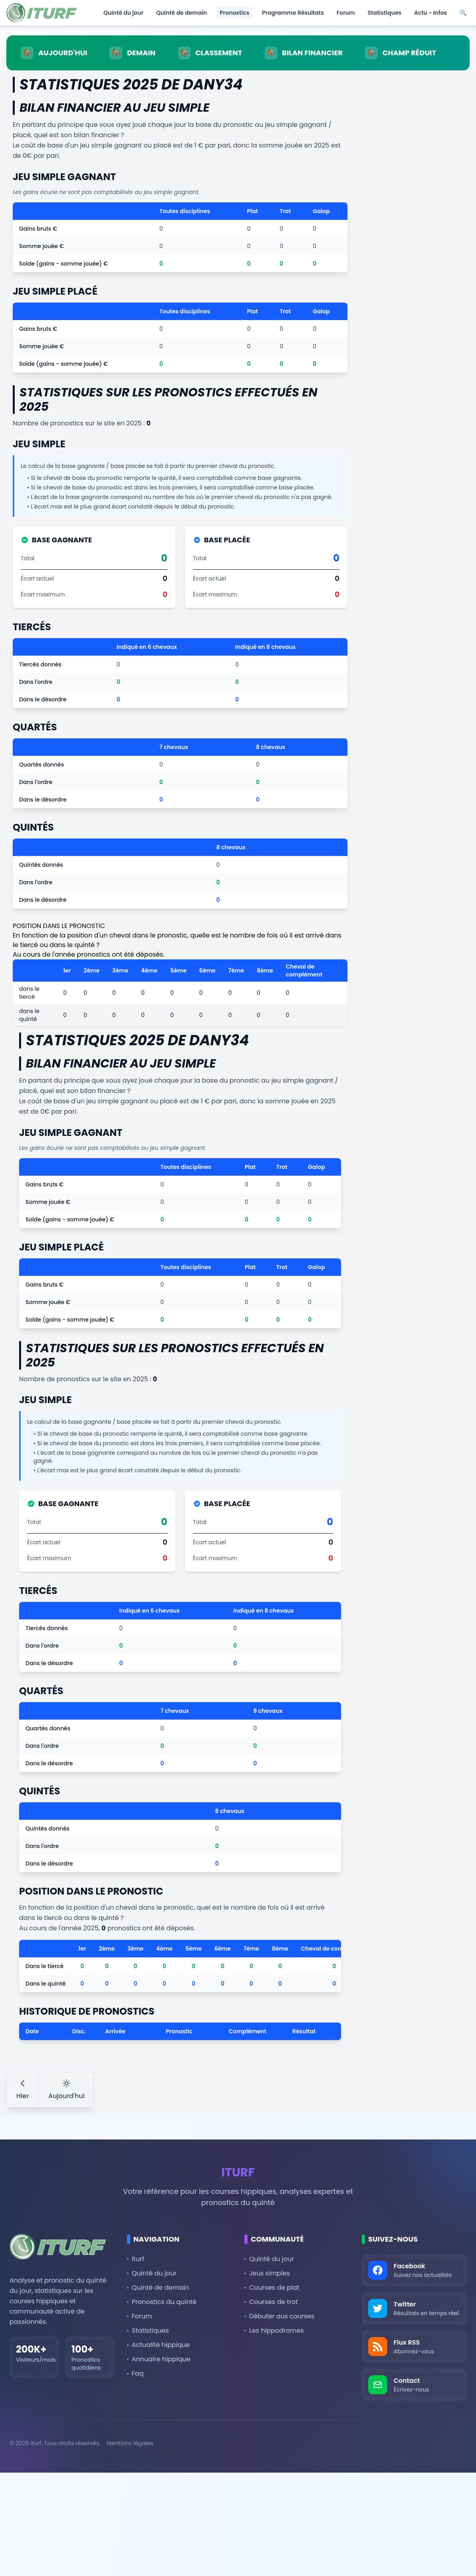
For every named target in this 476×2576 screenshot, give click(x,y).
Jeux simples (267, 2273)
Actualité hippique (158, 2344)
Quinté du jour (123, 13)
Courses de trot (271, 2301)
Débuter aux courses (279, 2316)
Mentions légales (130, 2443)
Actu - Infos (430, 13)
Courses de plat (271, 2287)
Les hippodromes (274, 2330)
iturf (135, 2258)
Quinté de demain (181, 13)
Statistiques (385, 13)
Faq (135, 2373)
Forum (346, 13)
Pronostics (234, 13)
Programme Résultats (293, 13)
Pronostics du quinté (162, 2301)
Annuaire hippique (158, 2359)
